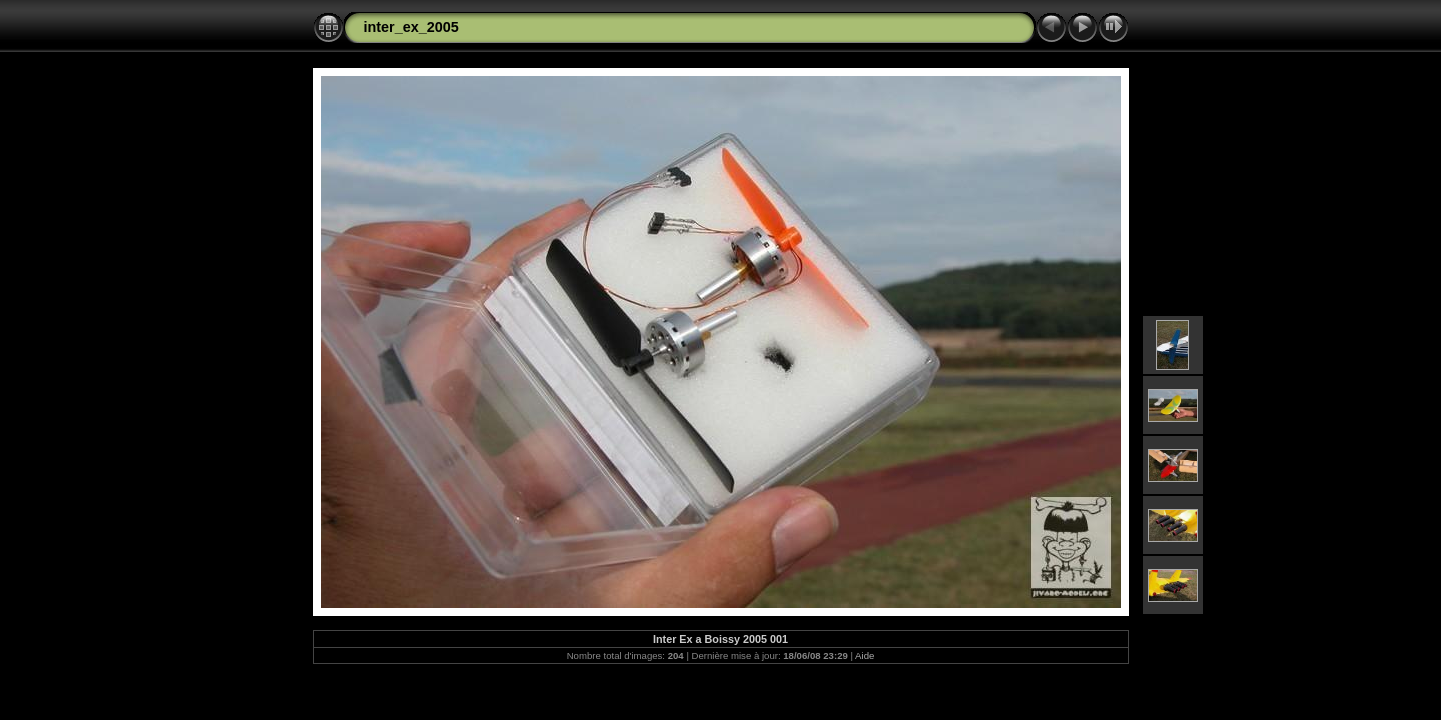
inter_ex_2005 (411, 27)
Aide (864, 655)
